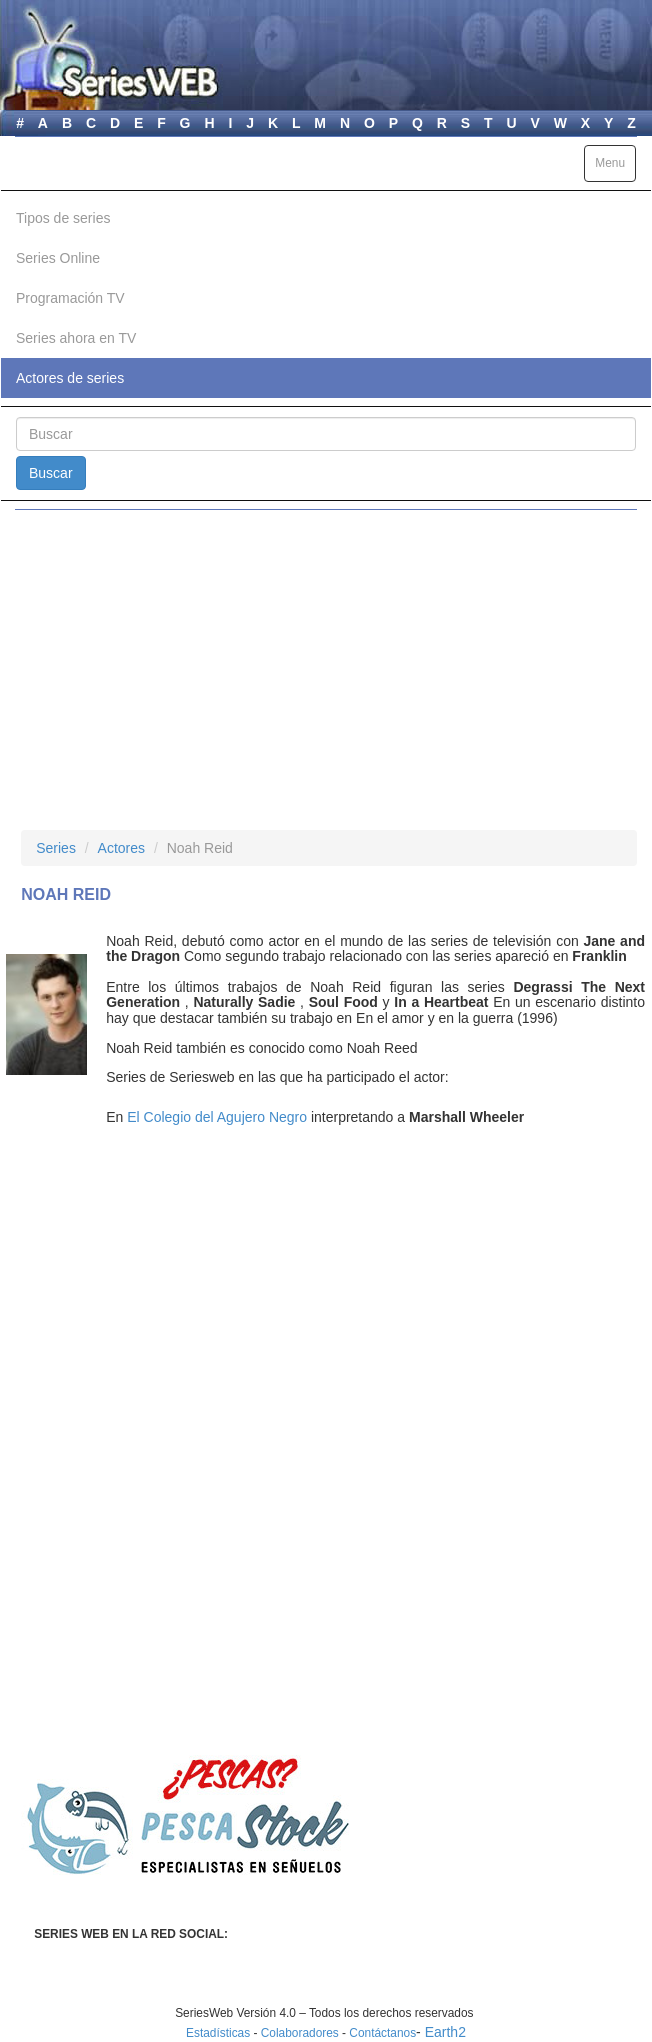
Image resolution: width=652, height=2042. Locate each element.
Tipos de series (63, 218)
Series (56, 848)
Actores (121, 848)
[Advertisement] (326, 670)
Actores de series (70, 378)
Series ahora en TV (76, 338)
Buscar (51, 473)
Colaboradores (300, 2033)
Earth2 (445, 2032)
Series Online (58, 258)
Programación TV (70, 298)
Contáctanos (382, 2033)
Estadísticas (218, 2033)
